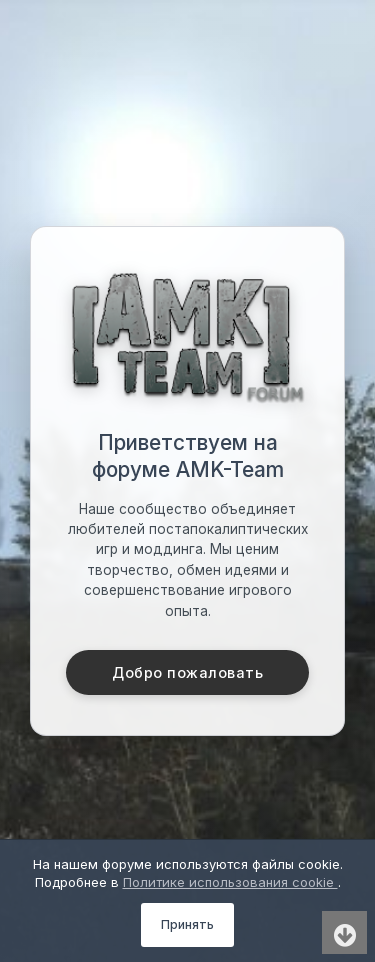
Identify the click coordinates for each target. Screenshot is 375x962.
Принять (187, 924)
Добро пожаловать (187, 672)
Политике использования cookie (230, 882)
